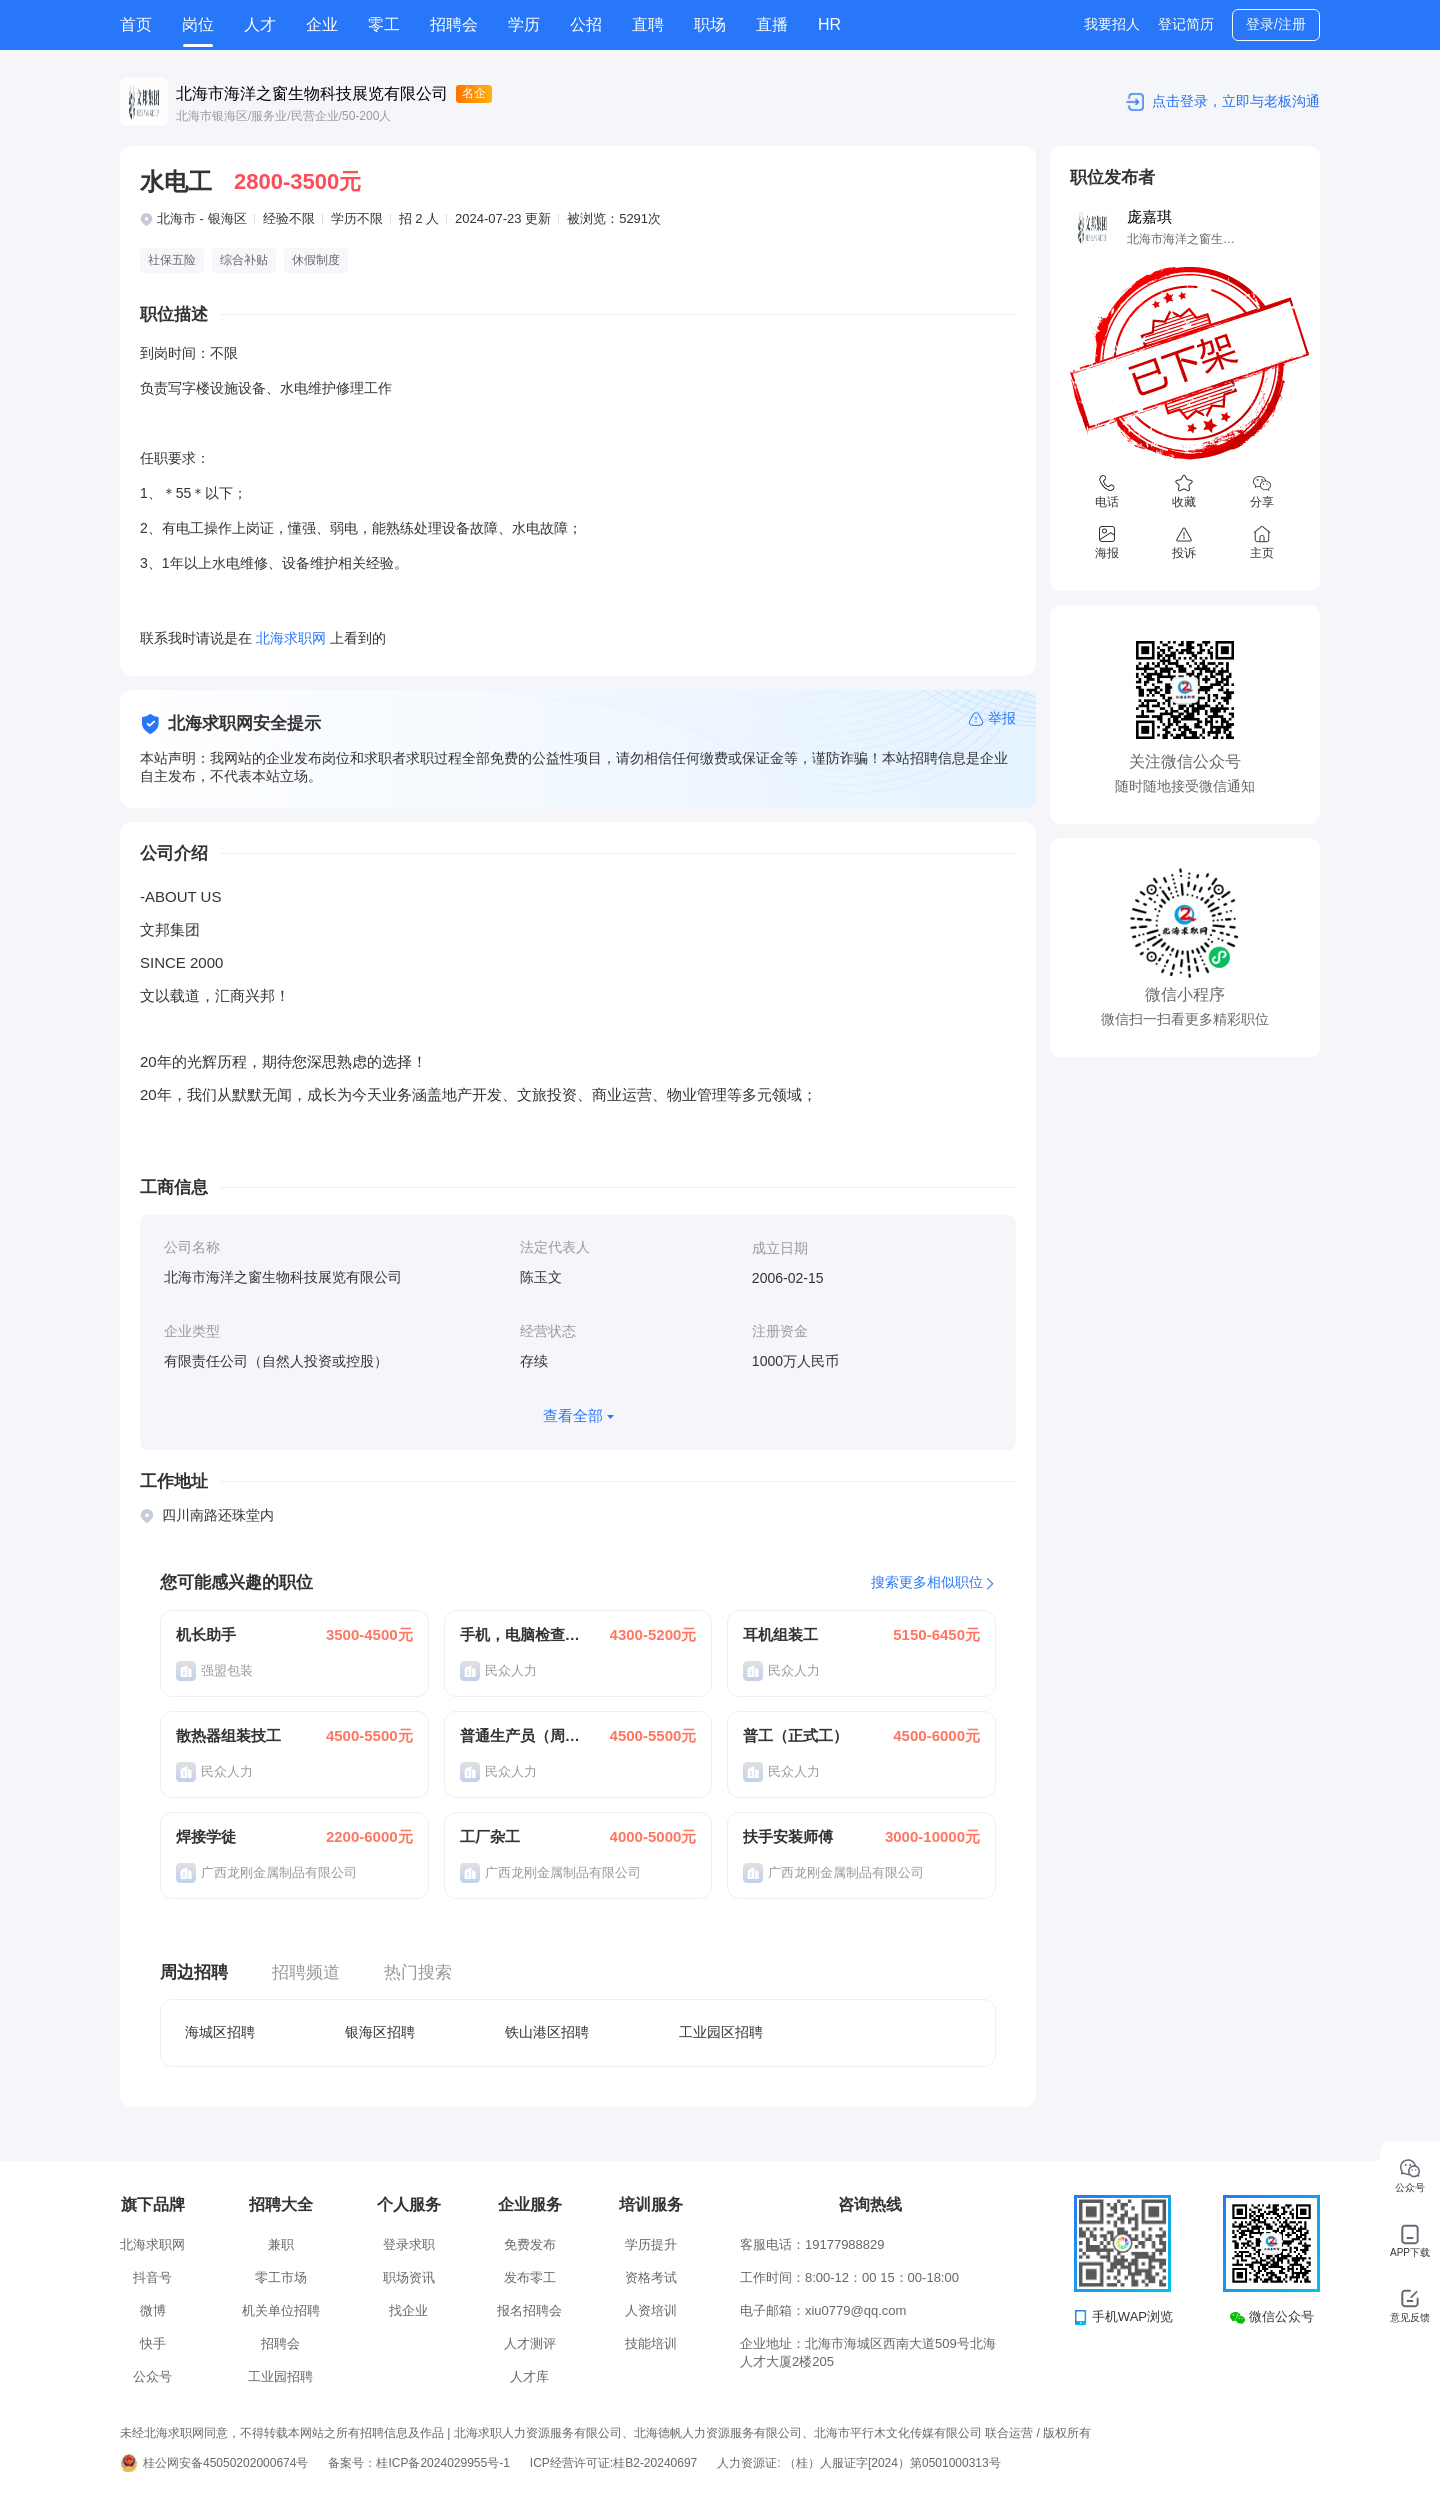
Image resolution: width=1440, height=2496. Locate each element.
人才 (260, 24)
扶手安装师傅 (788, 1836)
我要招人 (1112, 24)
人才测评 (530, 2343)
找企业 (408, 2310)
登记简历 (1186, 24)
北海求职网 (152, 2244)
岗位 (198, 24)
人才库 (529, 2376)
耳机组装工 (780, 1634)
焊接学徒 (206, 1836)
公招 (586, 24)
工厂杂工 (490, 1836)
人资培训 (651, 2310)
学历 (524, 24)
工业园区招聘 (721, 2032)
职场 (710, 24)
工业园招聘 (280, 2376)
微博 (153, 2310)
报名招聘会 (529, 2310)
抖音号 (152, 2277)
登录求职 (409, 2244)
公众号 (152, 2376)
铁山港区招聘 (547, 2032)
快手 (153, 2343)
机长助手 (206, 1634)
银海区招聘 (380, 2032)
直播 (772, 24)
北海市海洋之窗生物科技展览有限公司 (312, 93)
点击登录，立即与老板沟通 (1236, 101)
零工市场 (281, 2277)
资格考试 (651, 2277)
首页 (136, 24)
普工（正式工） (795, 1735)
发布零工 (530, 2277)
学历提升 (651, 2244)
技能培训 (651, 2343)
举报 (1002, 718)
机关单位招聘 (281, 2310)
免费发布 (530, 2244)
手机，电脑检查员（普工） (521, 1634)
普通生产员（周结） (521, 1735)
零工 (384, 24)
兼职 (281, 2244)
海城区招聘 (220, 2032)
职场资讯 (409, 2277)
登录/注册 (1276, 24)
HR (829, 24)
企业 (322, 24)
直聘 (648, 24)
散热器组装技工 (228, 1735)
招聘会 (454, 24)
